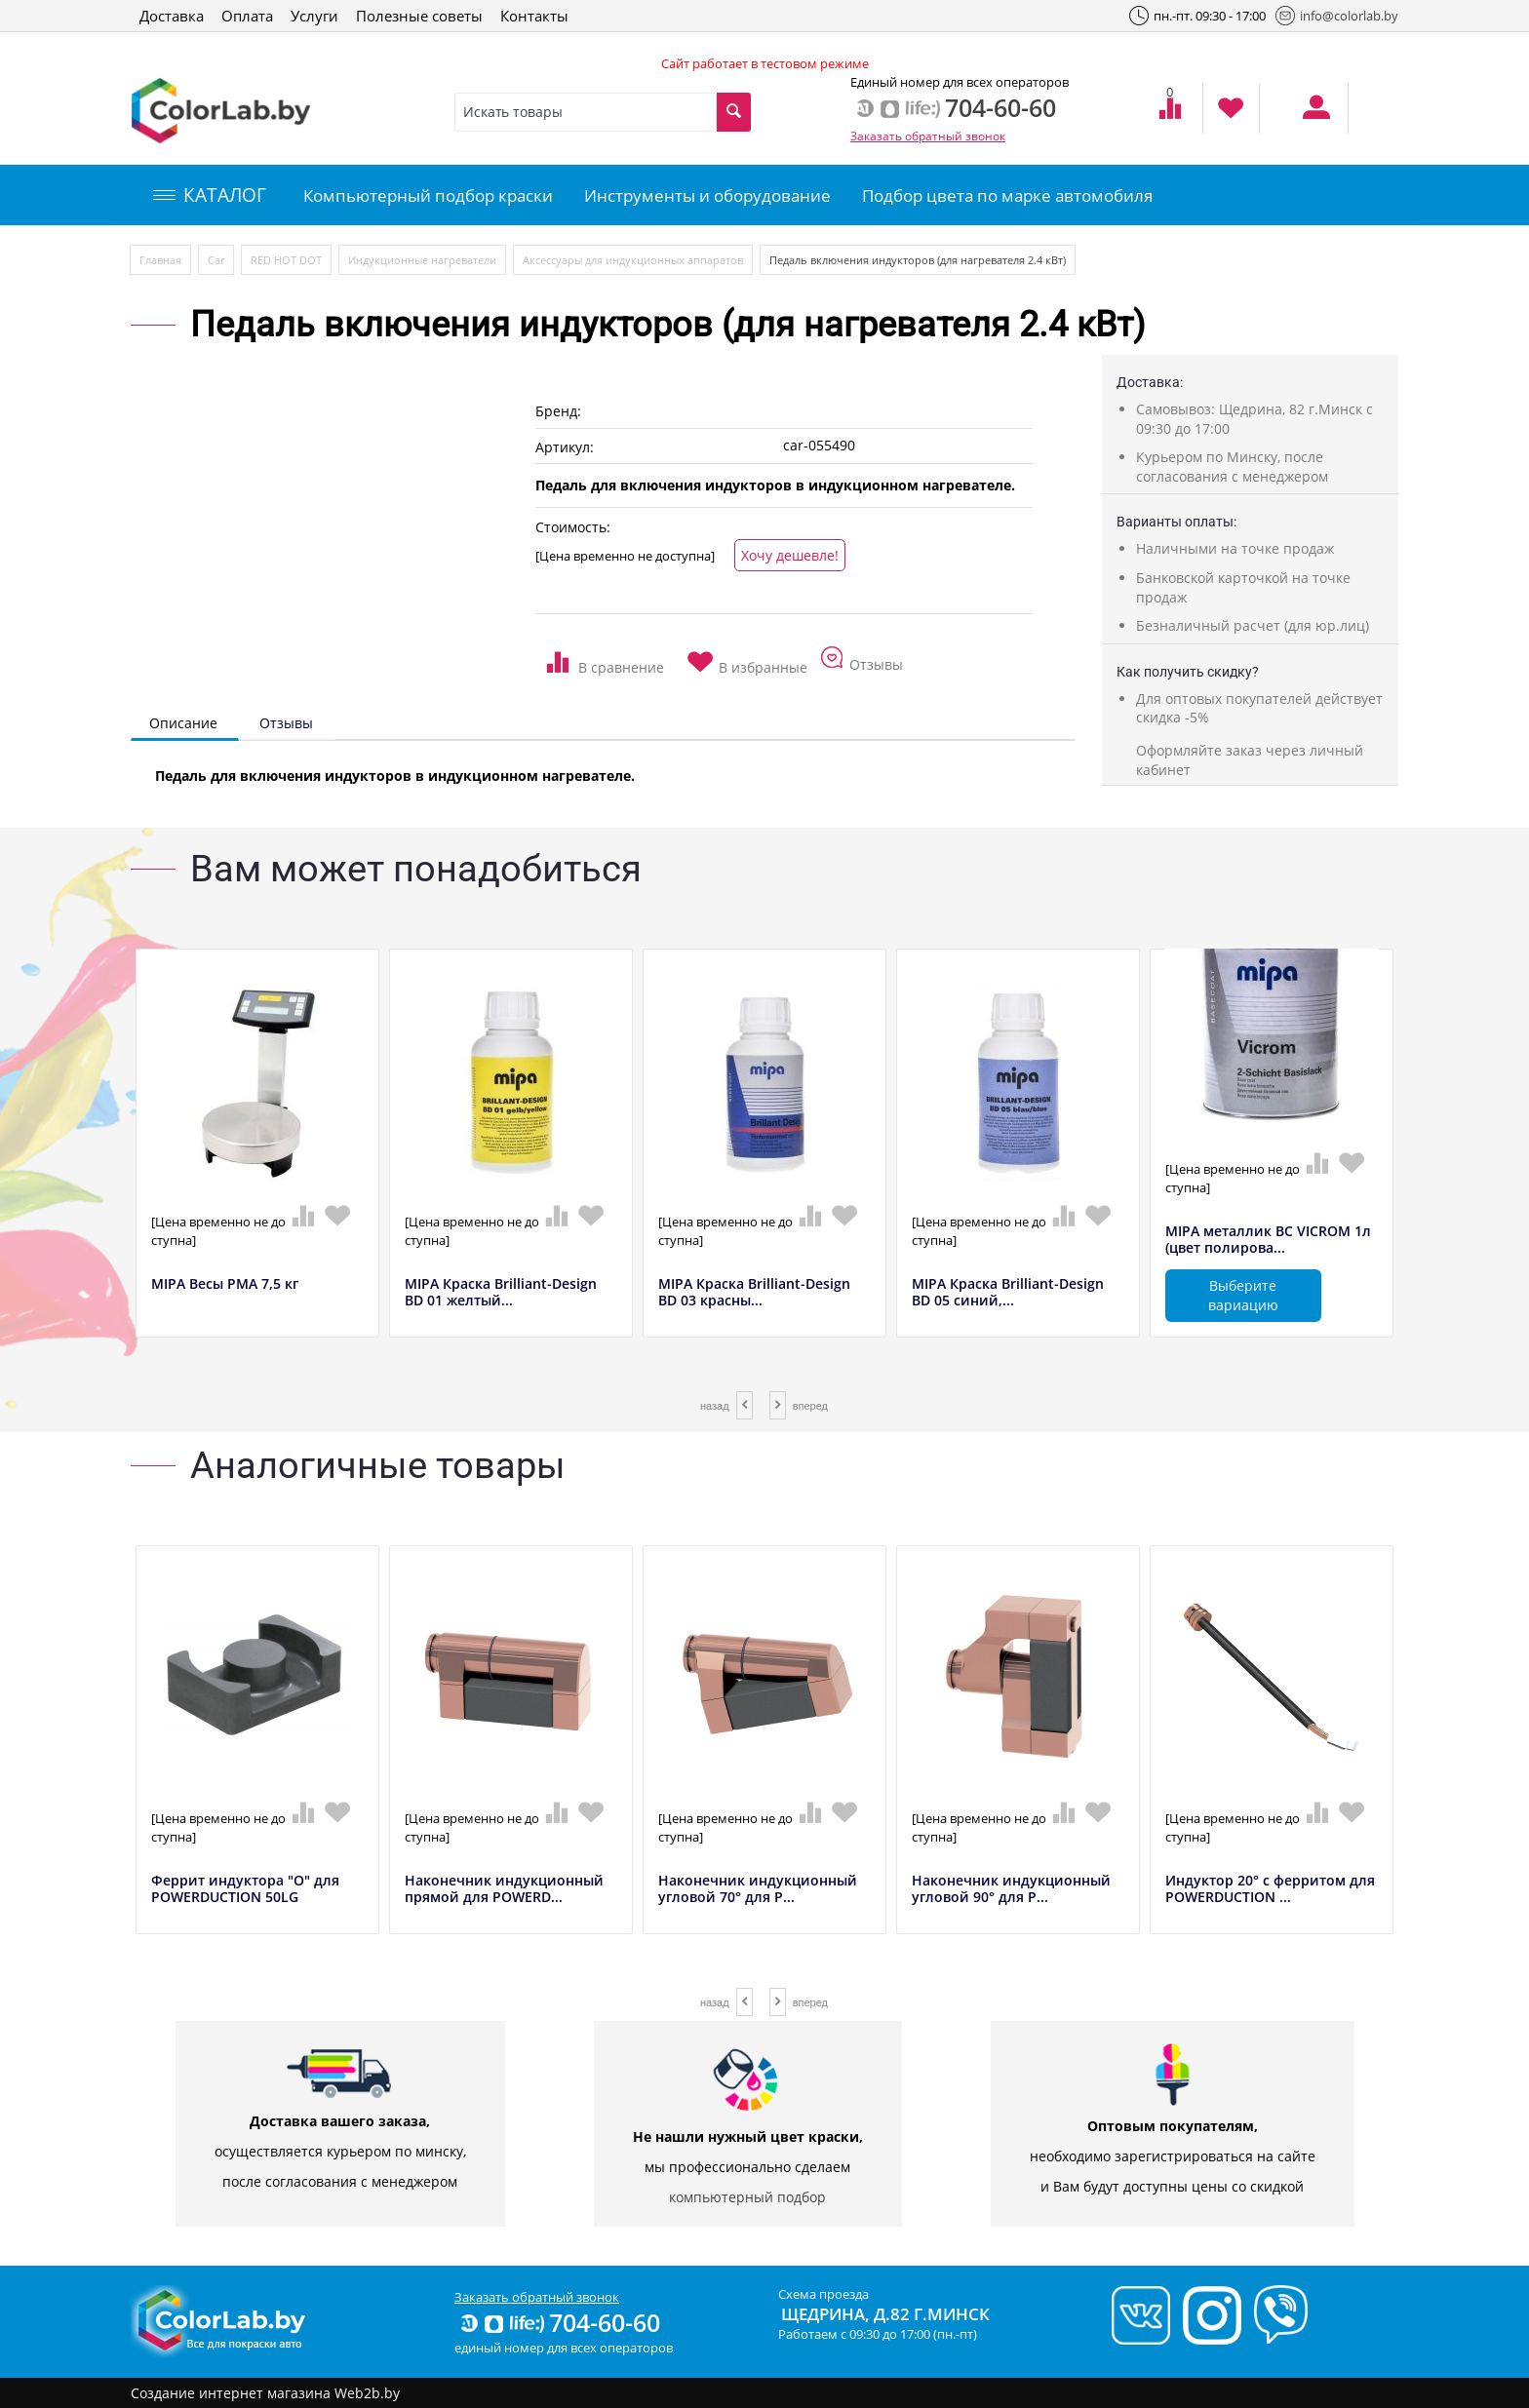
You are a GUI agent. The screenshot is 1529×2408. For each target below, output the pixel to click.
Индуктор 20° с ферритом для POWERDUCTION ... (1270, 1889)
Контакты (534, 15)
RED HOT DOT (286, 259)
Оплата (247, 15)
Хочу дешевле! (790, 555)
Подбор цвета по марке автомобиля (1007, 195)
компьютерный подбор (747, 2197)
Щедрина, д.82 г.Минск (885, 2314)
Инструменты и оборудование (707, 195)
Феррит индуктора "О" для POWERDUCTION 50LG (245, 1889)
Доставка (171, 15)
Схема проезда (823, 2294)
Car (216, 259)
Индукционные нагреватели (422, 259)
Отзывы (286, 723)
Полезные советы (419, 15)
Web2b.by (367, 2393)
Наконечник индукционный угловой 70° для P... (757, 1889)
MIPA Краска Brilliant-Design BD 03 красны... (754, 1292)
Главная (160, 259)
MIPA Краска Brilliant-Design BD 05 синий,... (1008, 1292)
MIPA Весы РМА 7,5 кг (224, 1284)
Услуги (314, 15)
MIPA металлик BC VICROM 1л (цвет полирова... (1268, 1240)
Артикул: (564, 447)
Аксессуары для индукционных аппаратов (633, 259)
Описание (183, 723)
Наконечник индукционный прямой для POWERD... (504, 1889)
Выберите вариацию (1243, 1295)
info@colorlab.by (1336, 15)
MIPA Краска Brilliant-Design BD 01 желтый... (501, 1292)
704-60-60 (558, 2322)
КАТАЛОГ (209, 195)
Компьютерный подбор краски (428, 195)
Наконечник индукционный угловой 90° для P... (1011, 1889)
